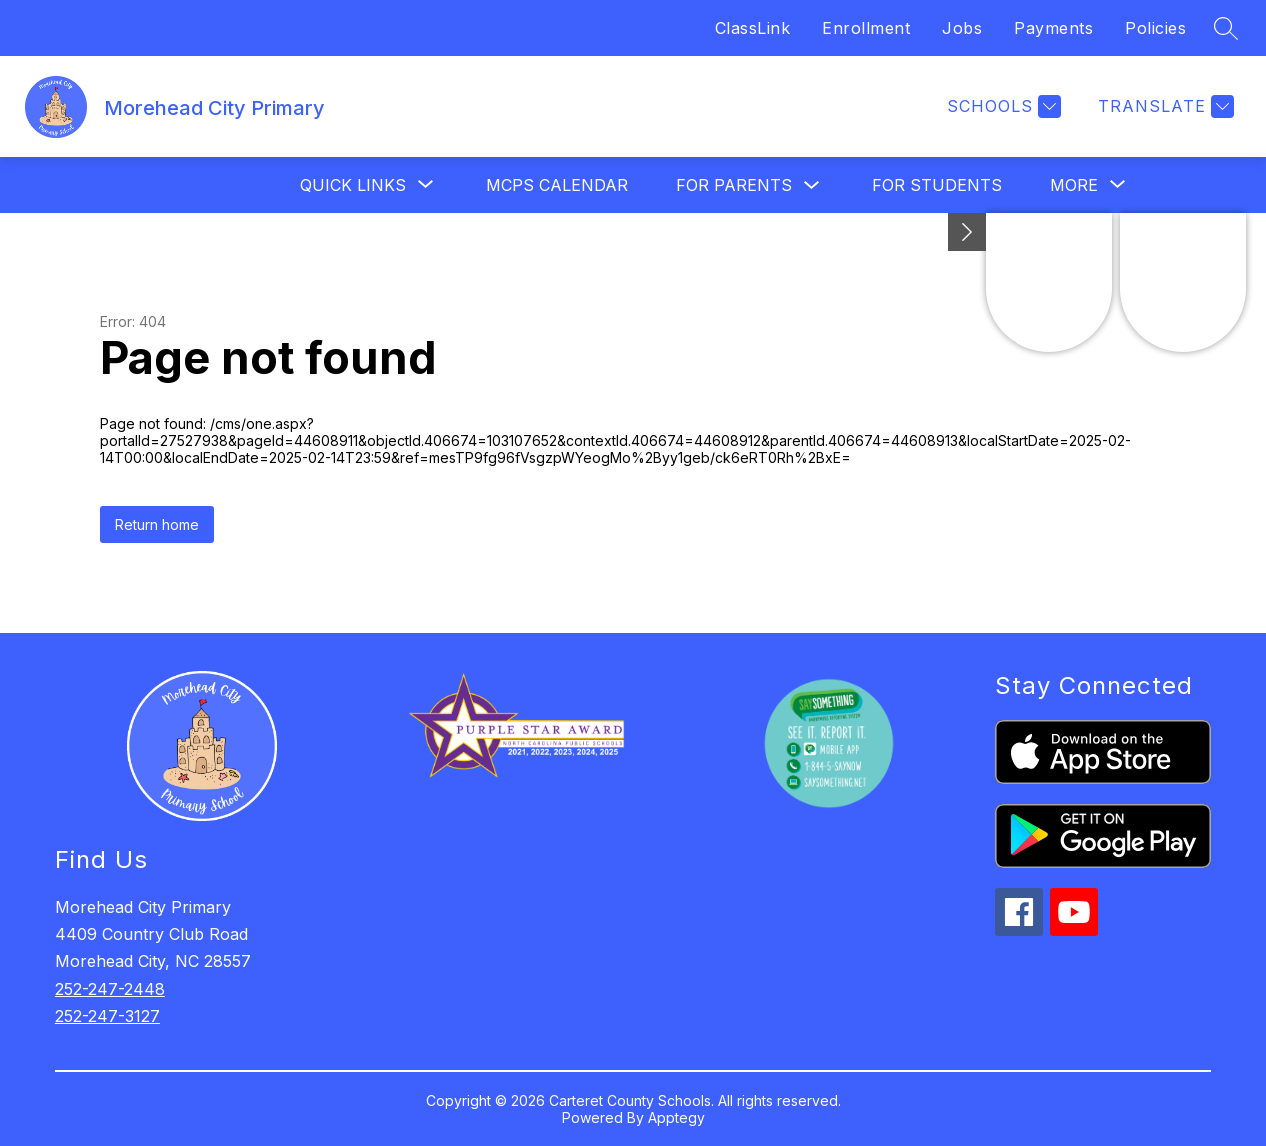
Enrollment (866, 28)
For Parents (734, 185)
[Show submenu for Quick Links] (353, 185)
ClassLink (753, 28)
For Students (937, 185)
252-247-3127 (107, 1016)
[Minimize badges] (967, 232)
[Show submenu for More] (1074, 185)
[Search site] (1226, 28)
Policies (1155, 28)
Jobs (962, 28)
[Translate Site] (1163, 106)
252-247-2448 (110, 989)
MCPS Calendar (557, 185)
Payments (1053, 28)
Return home (157, 524)
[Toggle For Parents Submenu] (812, 185)
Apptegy (676, 1117)
